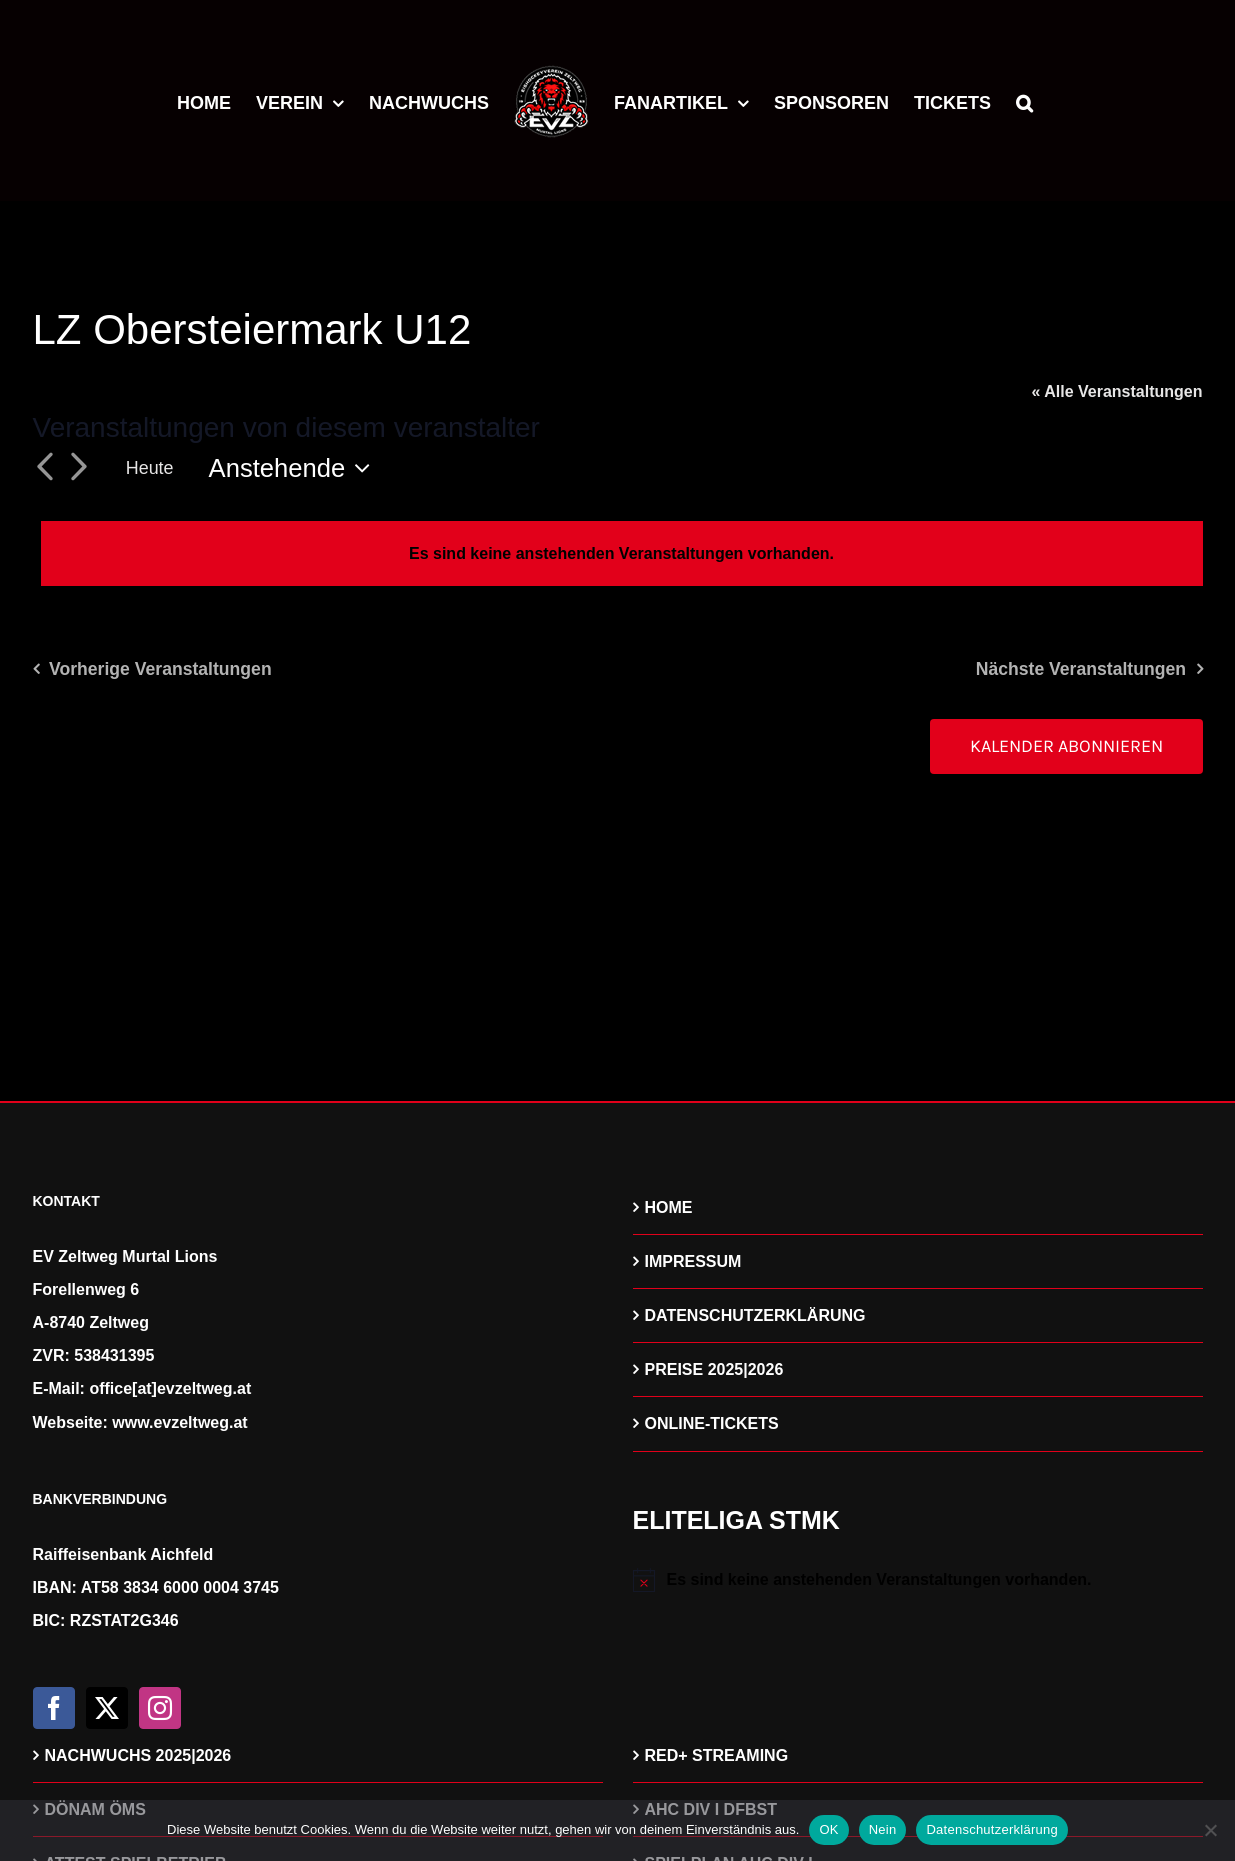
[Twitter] (107, 1708)
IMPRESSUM (693, 1261)
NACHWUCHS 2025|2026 (138, 1755)
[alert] (622, 553)
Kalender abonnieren (1066, 746)
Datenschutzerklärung (991, 1829)
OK (828, 1829)
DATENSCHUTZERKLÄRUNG (755, 1315)
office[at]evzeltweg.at (170, 1388)
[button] (1024, 100)
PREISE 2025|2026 (714, 1369)
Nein (883, 1829)
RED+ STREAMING (717, 1755)
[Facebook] (54, 1708)
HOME (669, 1207)
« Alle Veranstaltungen (1116, 391)
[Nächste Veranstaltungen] (79, 468)
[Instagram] (160, 1708)
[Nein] (1210, 1830)
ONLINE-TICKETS (712, 1423)
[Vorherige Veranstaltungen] (45, 468)
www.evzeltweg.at (179, 1422)
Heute (150, 468)
